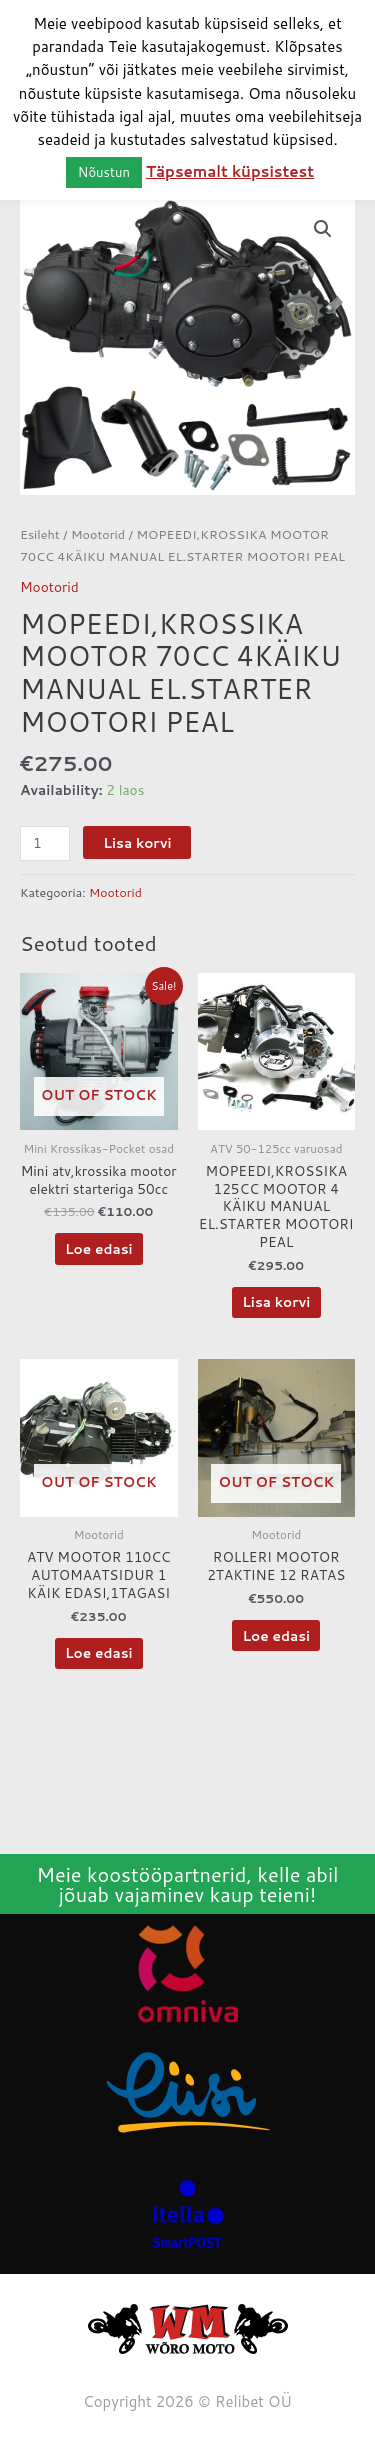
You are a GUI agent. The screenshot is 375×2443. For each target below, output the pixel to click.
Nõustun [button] (104, 172)
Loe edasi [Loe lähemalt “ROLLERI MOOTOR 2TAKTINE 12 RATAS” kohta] (276, 1635)
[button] (323, 229)
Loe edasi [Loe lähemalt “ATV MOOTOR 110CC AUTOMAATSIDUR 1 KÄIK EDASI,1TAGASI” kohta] (99, 1652)
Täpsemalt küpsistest (230, 171)
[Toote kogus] (45, 843)
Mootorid (98, 534)
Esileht (40, 534)
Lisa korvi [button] (276, 1301)
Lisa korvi (137, 842)
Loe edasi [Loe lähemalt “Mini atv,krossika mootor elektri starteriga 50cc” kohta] (99, 1248)
